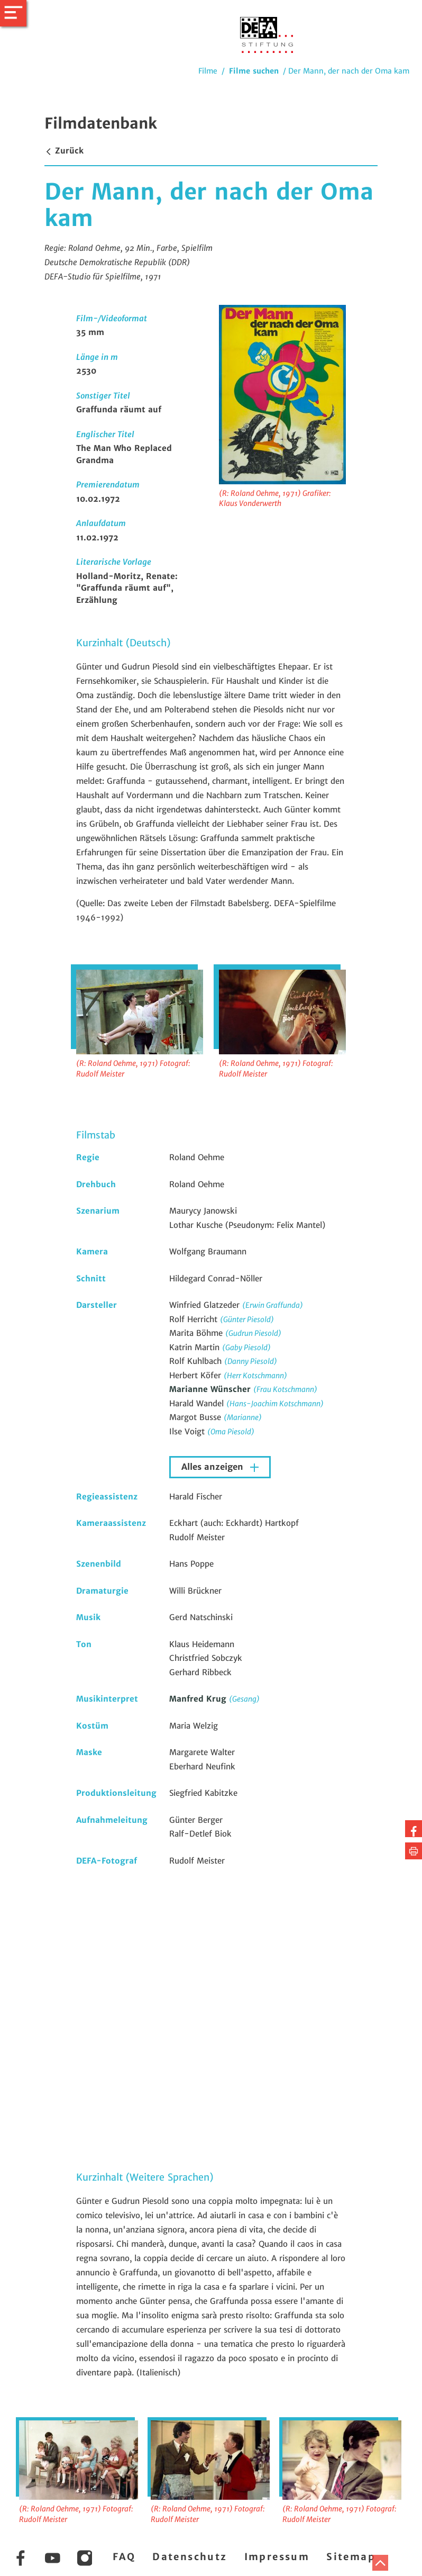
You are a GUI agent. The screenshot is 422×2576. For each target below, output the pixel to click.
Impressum (277, 2557)
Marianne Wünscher (211, 1389)
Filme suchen (254, 71)
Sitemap (350, 2557)
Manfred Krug (199, 1699)
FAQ (124, 2557)
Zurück (64, 151)
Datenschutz (189, 2557)
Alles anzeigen (213, 1466)
